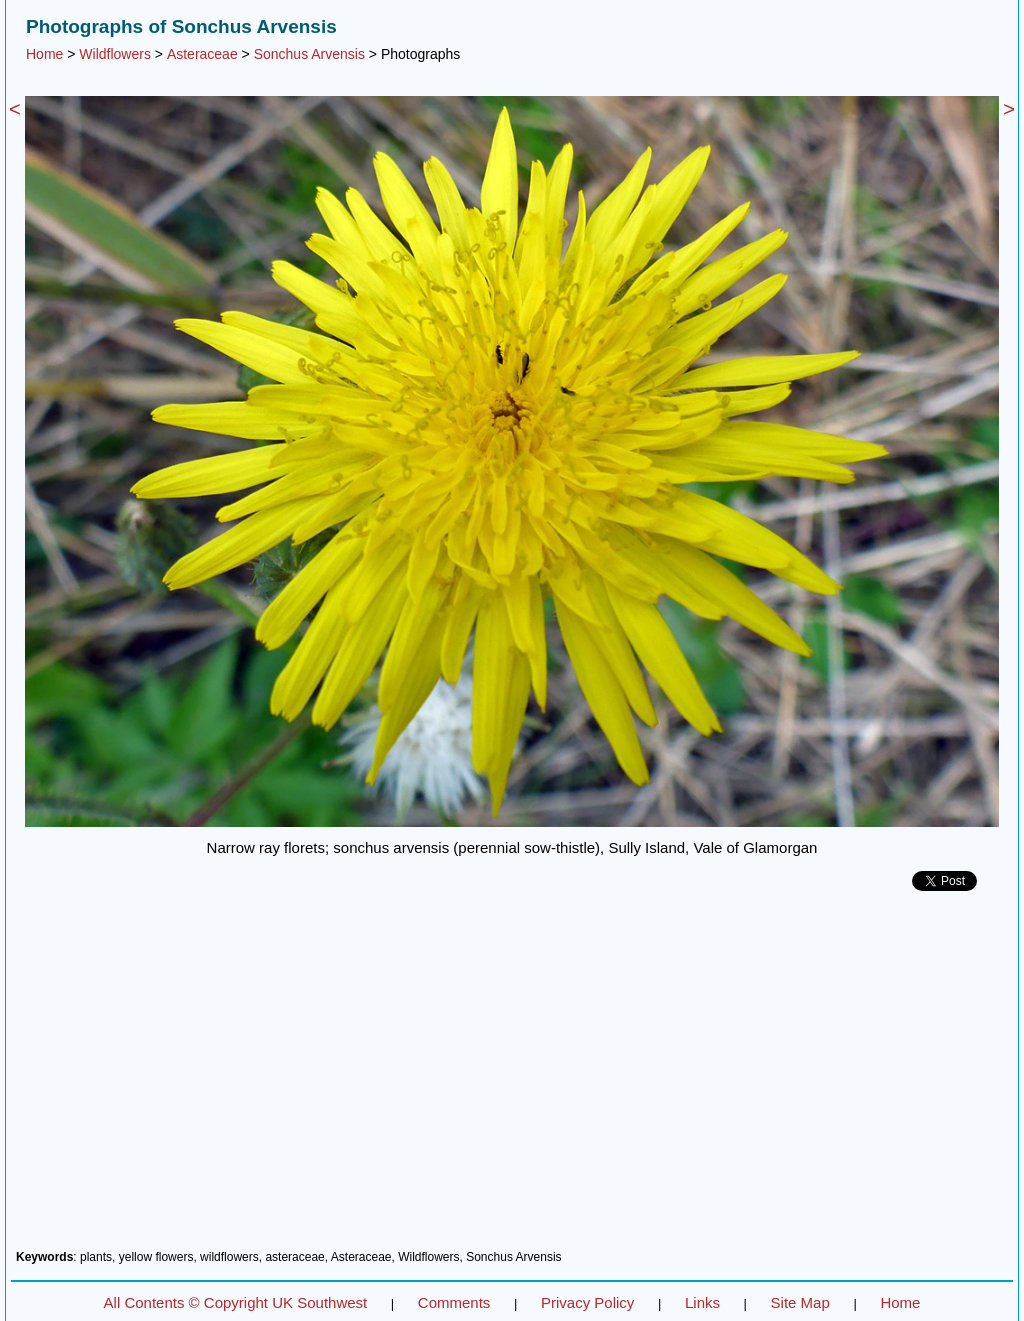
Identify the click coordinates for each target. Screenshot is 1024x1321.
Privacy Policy (587, 1302)
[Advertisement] (512, 1078)
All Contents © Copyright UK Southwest (236, 1302)
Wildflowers (115, 54)
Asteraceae (202, 54)
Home (44, 54)
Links (702, 1302)
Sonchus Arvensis (309, 54)
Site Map (800, 1302)
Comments (454, 1302)
